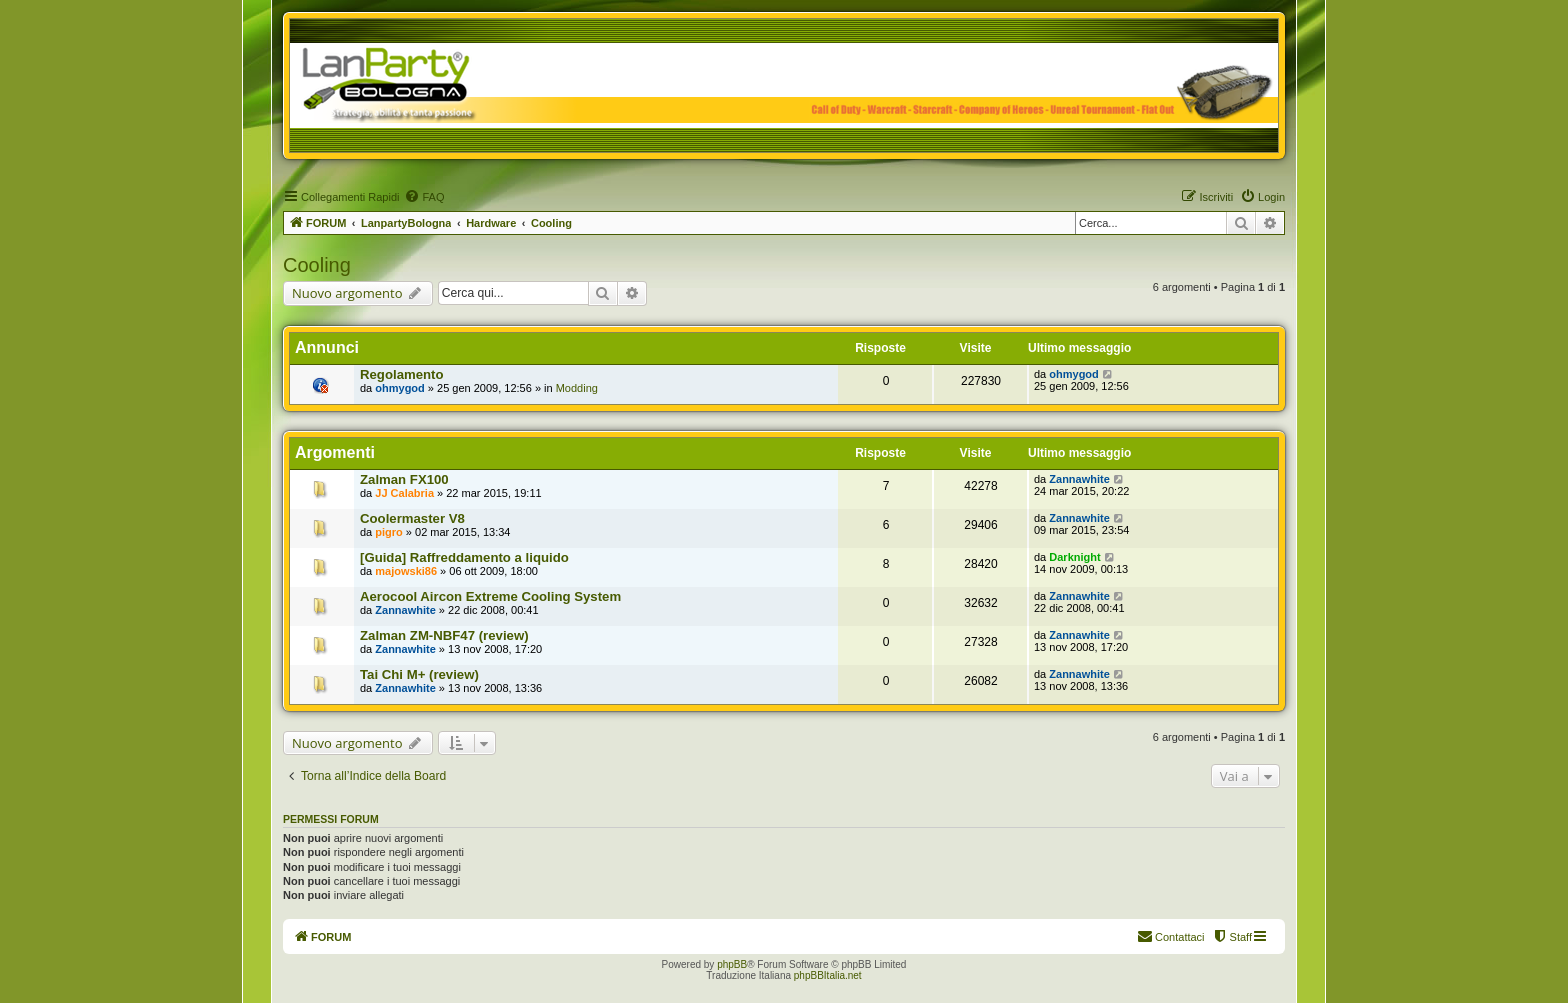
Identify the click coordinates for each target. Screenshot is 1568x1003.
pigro (389, 532)
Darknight (1074, 557)
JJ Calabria (404, 493)
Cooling (317, 265)
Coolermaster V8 (412, 518)
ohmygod (400, 388)
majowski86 (406, 571)
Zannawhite (1079, 479)
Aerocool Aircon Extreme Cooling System (490, 596)
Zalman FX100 (404, 479)
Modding (577, 388)
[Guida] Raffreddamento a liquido (464, 557)
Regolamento (402, 374)
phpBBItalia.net (828, 975)
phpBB (732, 964)
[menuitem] (424, 197)
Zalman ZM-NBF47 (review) (444, 635)
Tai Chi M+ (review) (419, 674)
